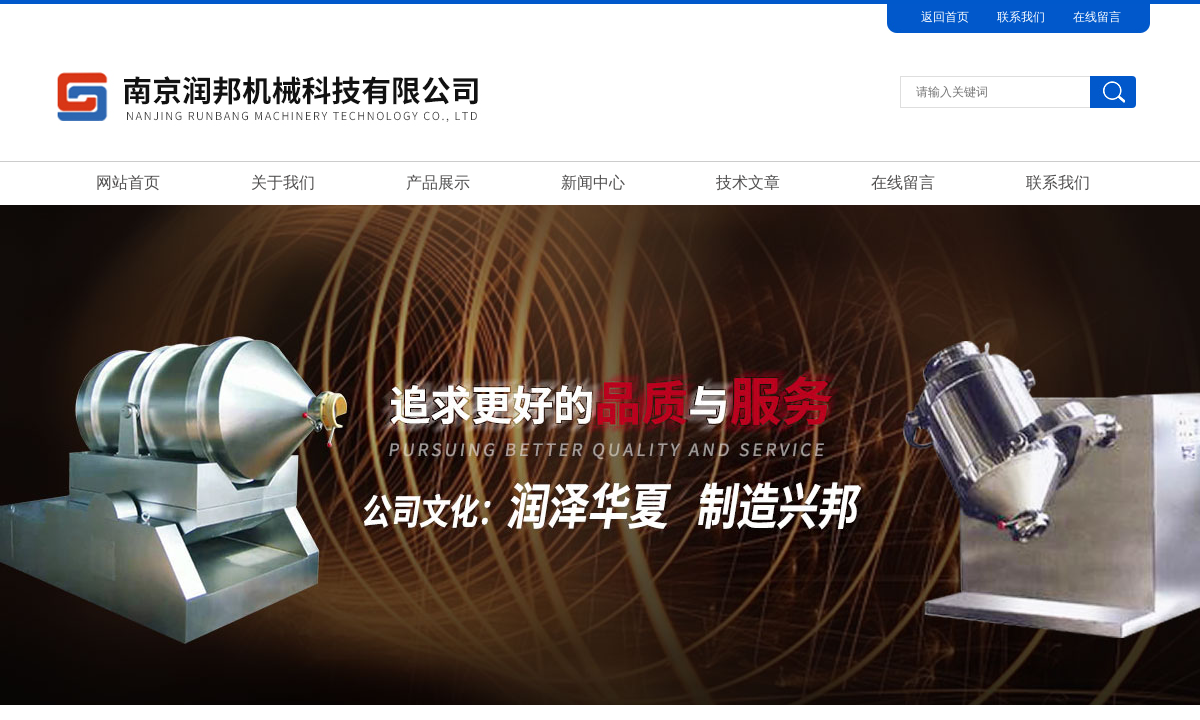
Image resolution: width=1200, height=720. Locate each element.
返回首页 (945, 17)
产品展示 (438, 182)
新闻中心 (593, 182)
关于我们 (283, 182)
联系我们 (1021, 17)
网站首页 (128, 182)
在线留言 (1097, 17)
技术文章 (748, 182)
